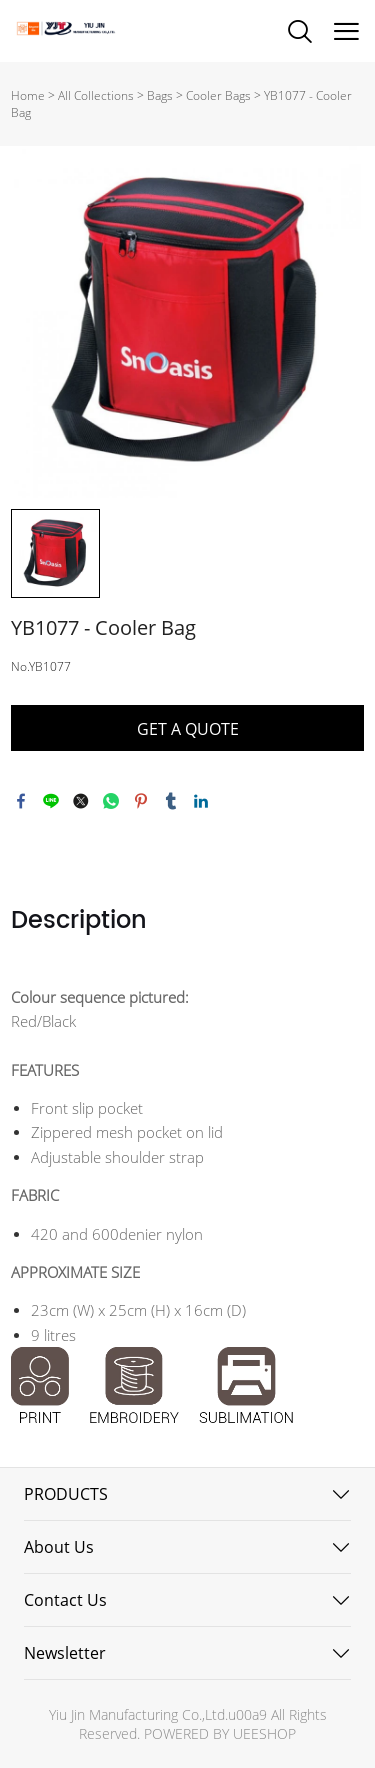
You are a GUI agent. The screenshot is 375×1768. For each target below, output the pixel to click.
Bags (160, 95)
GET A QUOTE (188, 729)
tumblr (171, 801)
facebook (21, 801)
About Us (59, 1547)
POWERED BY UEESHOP (220, 1733)
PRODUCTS (66, 1494)
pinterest (141, 801)
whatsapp (111, 801)
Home (28, 95)
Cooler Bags (218, 95)
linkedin (201, 801)
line (51, 801)
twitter (81, 801)
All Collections (96, 95)
